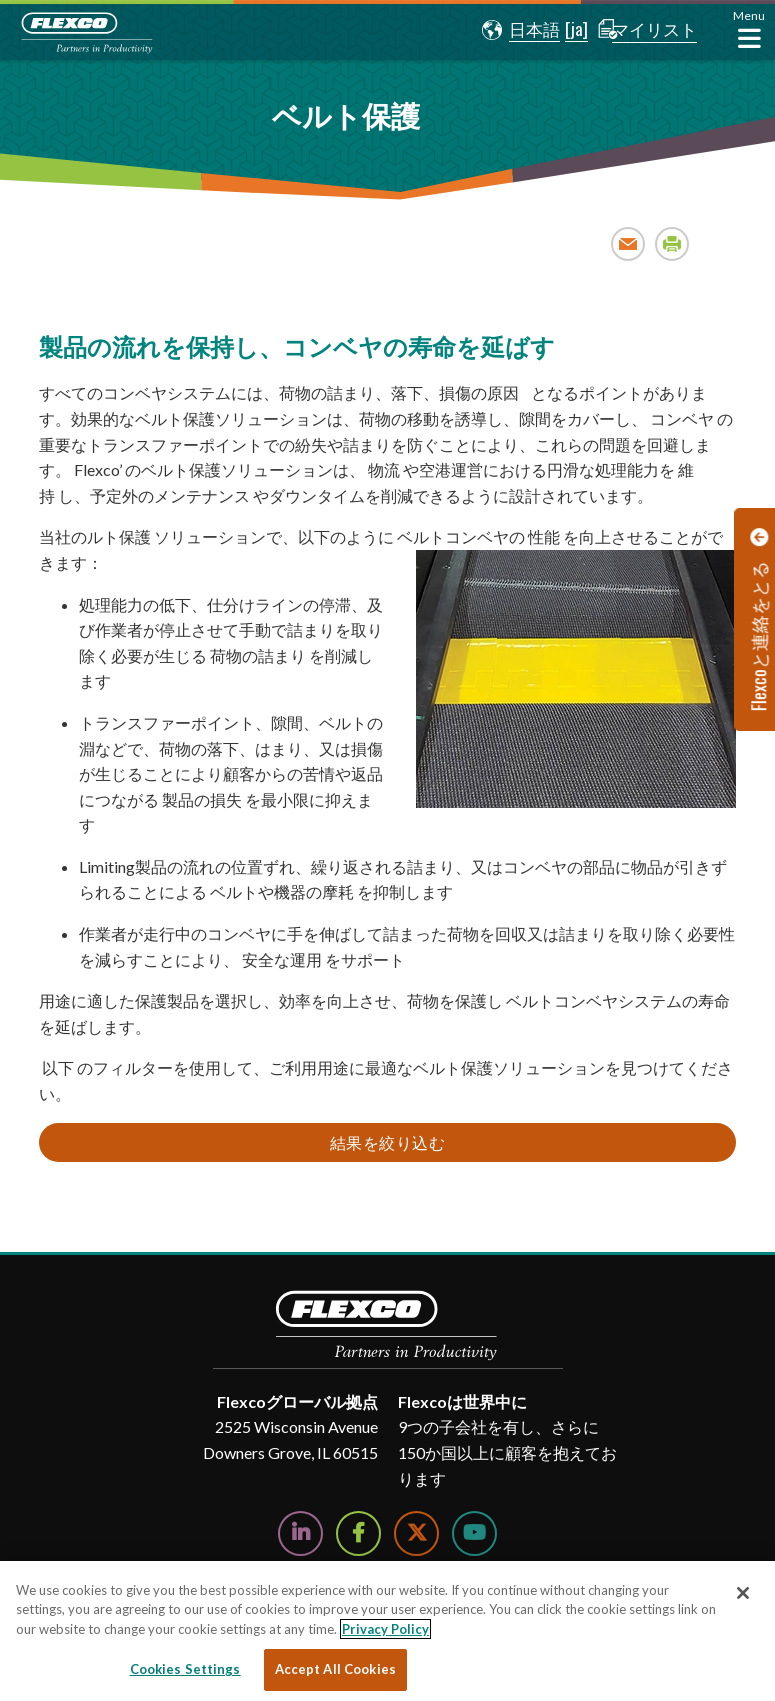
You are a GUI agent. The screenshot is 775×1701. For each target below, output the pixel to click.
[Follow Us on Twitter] (416, 1533)
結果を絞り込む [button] (388, 1142)
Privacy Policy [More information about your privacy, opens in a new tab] (385, 1629)
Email (628, 243)
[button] (510, 30)
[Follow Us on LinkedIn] (300, 1533)
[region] (387, 1631)
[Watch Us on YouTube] (474, 1533)
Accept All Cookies (335, 1669)
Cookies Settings (185, 1669)
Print (672, 243)
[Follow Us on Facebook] (358, 1533)
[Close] (743, 1593)
